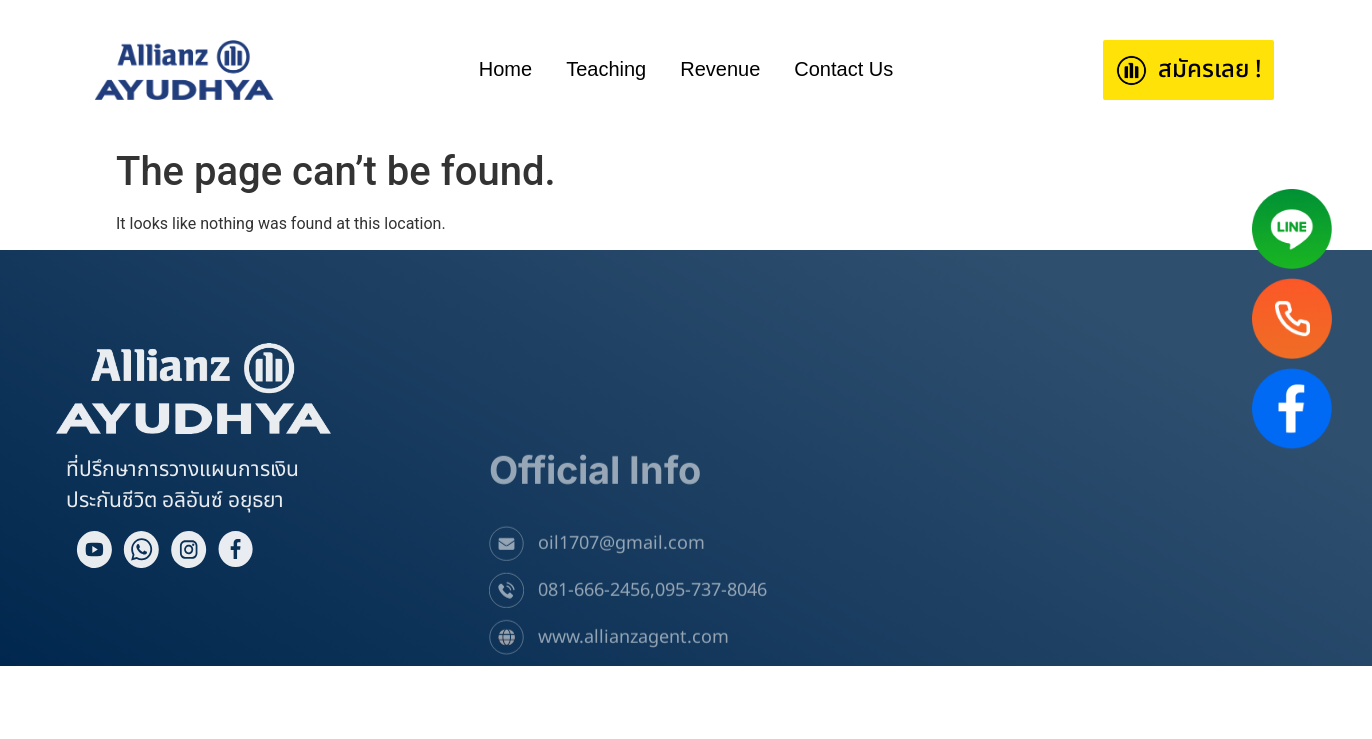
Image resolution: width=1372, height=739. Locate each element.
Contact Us (843, 69)
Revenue (720, 69)
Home (505, 69)
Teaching (606, 69)
